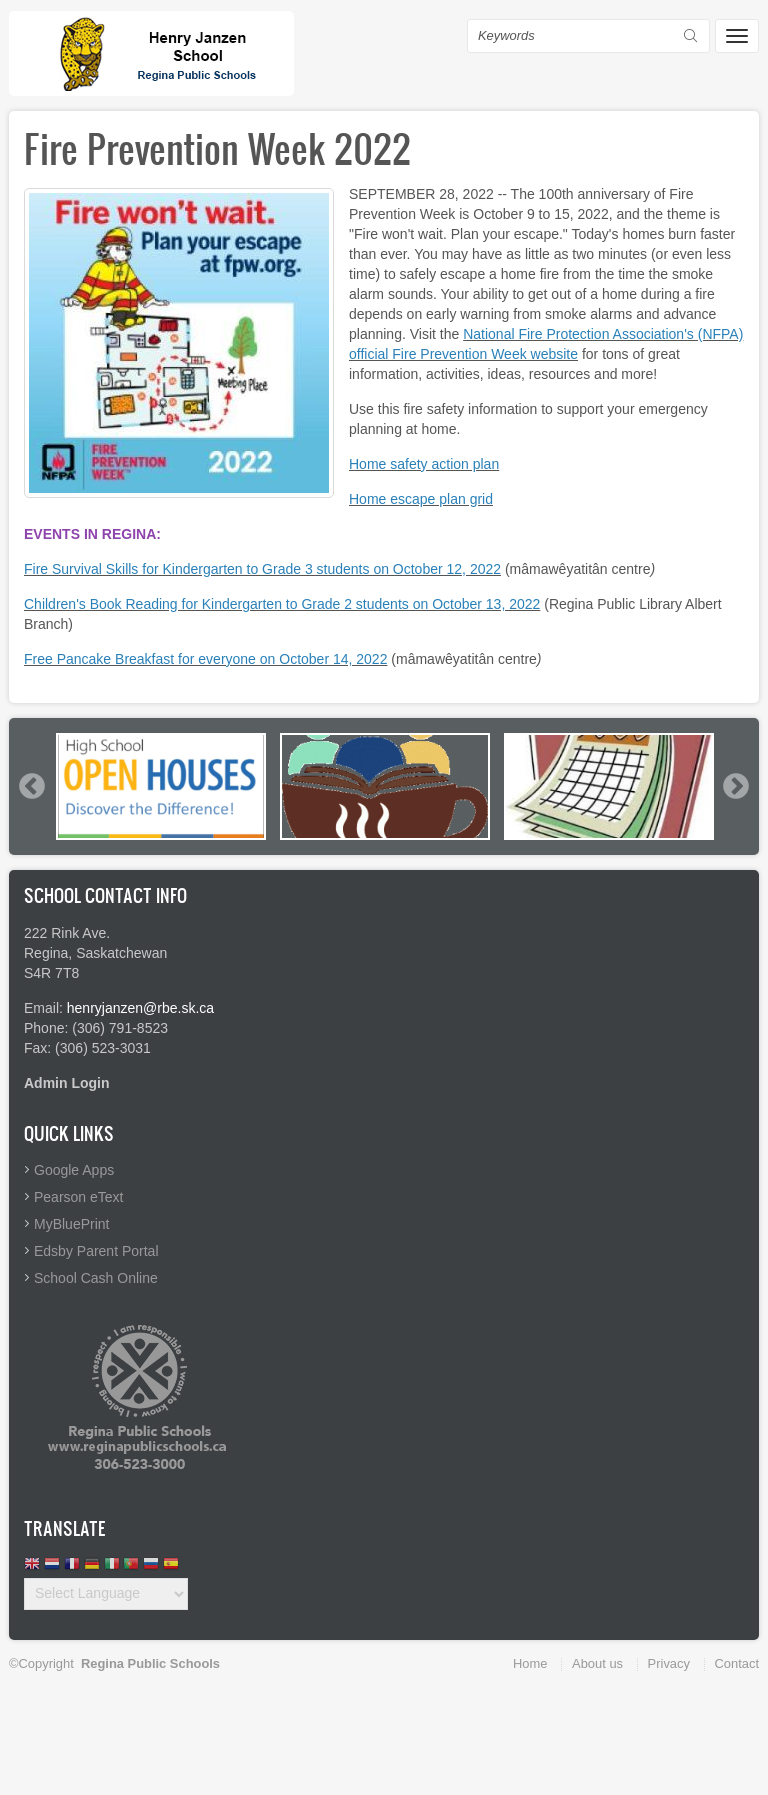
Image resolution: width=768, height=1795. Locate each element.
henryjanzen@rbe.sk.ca (140, 1008)
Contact (737, 1663)
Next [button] (735, 786)
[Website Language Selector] (106, 1594)
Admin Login (67, 1083)
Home (530, 1663)
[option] (161, 786)
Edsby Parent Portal (96, 1251)
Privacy (669, 1663)
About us (597, 1663)
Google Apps (74, 1170)
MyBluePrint (71, 1224)
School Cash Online (96, 1278)
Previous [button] (31, 786)
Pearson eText (79, 1197)
